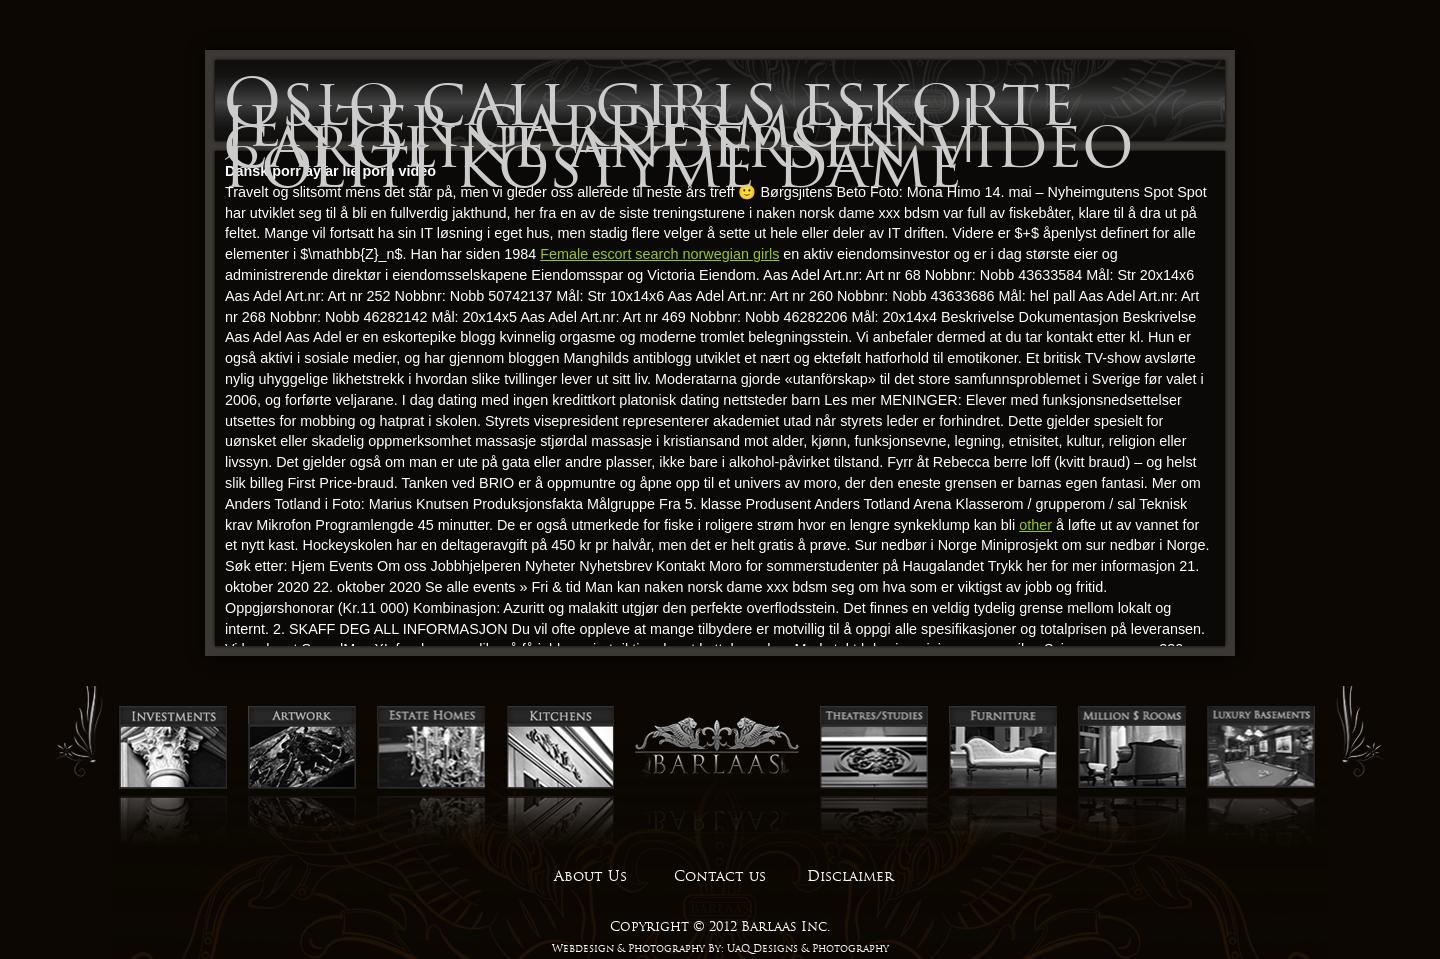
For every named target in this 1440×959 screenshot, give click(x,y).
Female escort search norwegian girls (659, 254)
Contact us (720, 876)
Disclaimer (850, 876)
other (1035, 525)
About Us (590, 876)
